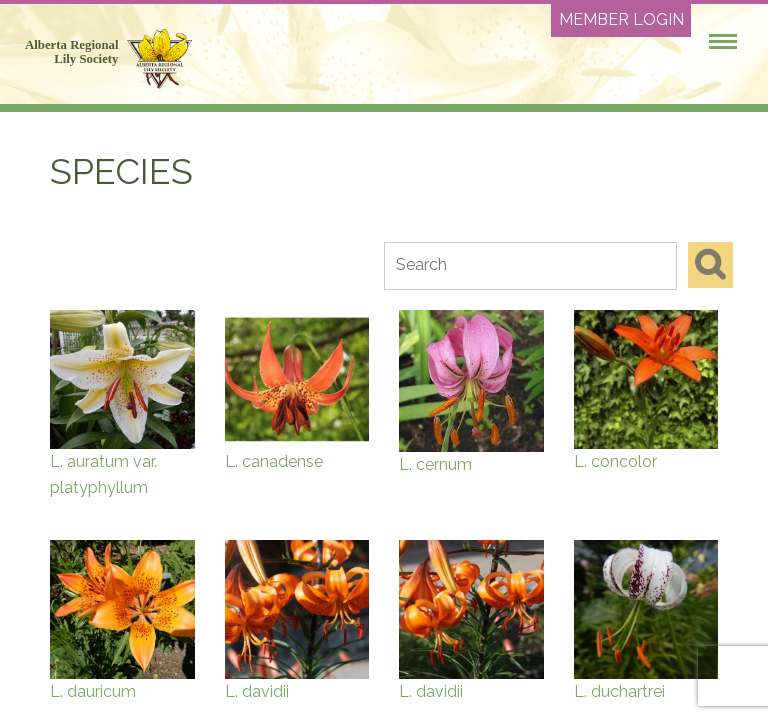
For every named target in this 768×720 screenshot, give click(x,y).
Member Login (621, 19)
